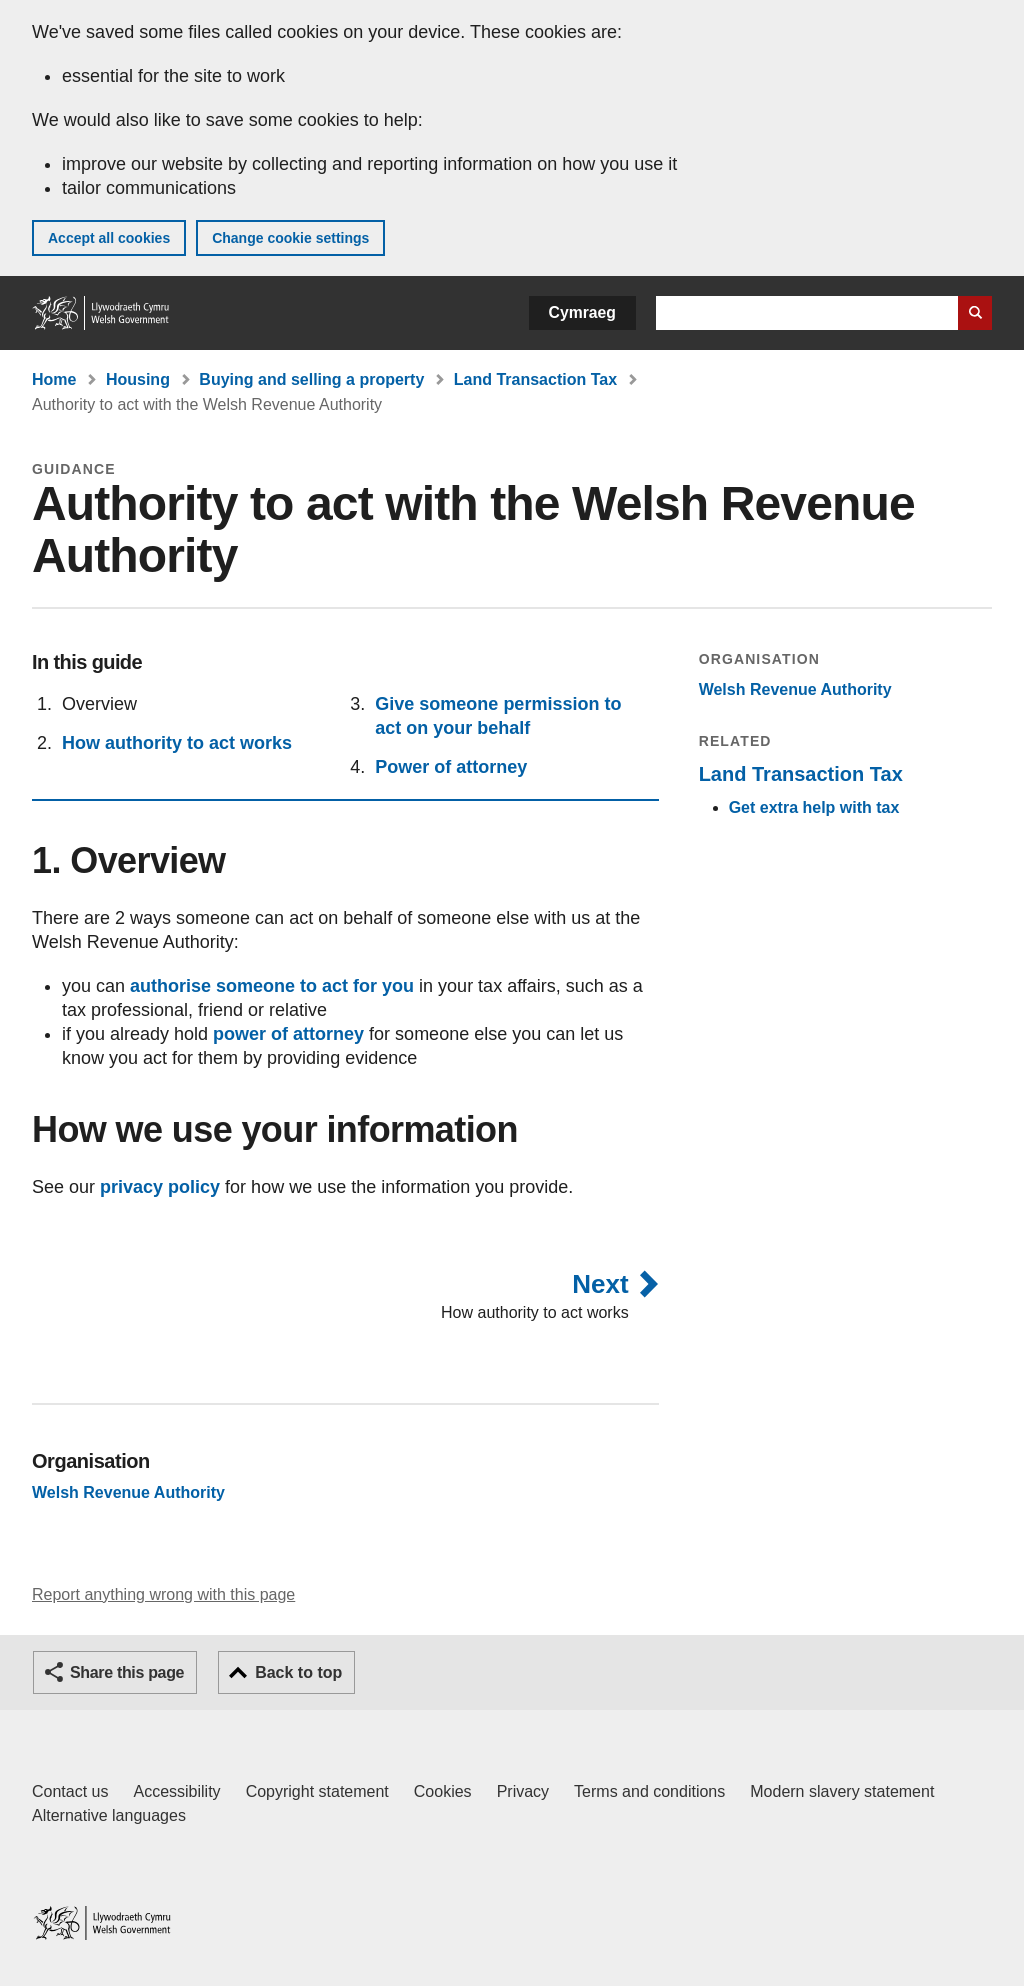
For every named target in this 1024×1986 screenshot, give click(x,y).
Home (54, 379)
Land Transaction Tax (535, 379)
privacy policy (160, 1187)
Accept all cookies (109, 238)
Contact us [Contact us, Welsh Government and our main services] (70, 1791)
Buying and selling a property (311, 379)
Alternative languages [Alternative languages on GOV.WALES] (109, 1815)
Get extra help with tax (814, 807)
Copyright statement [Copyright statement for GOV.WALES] (317, 1791)
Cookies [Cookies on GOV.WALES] (443, 1791)
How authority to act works (177, 743)
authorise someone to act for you (272, 986)
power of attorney (288, 1034)
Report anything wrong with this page (163, 1594)
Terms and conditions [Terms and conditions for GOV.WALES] (649, 1791)
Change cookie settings (290, 238)
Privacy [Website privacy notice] (523, 1791)
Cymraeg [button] (582, 312)
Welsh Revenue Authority (795, 689)
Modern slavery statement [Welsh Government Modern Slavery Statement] (842, 1791)
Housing (138, 379)
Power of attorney (451, 767)
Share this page (127, 1672)
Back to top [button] (298, 1672)
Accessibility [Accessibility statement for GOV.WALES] (176, 1791)
